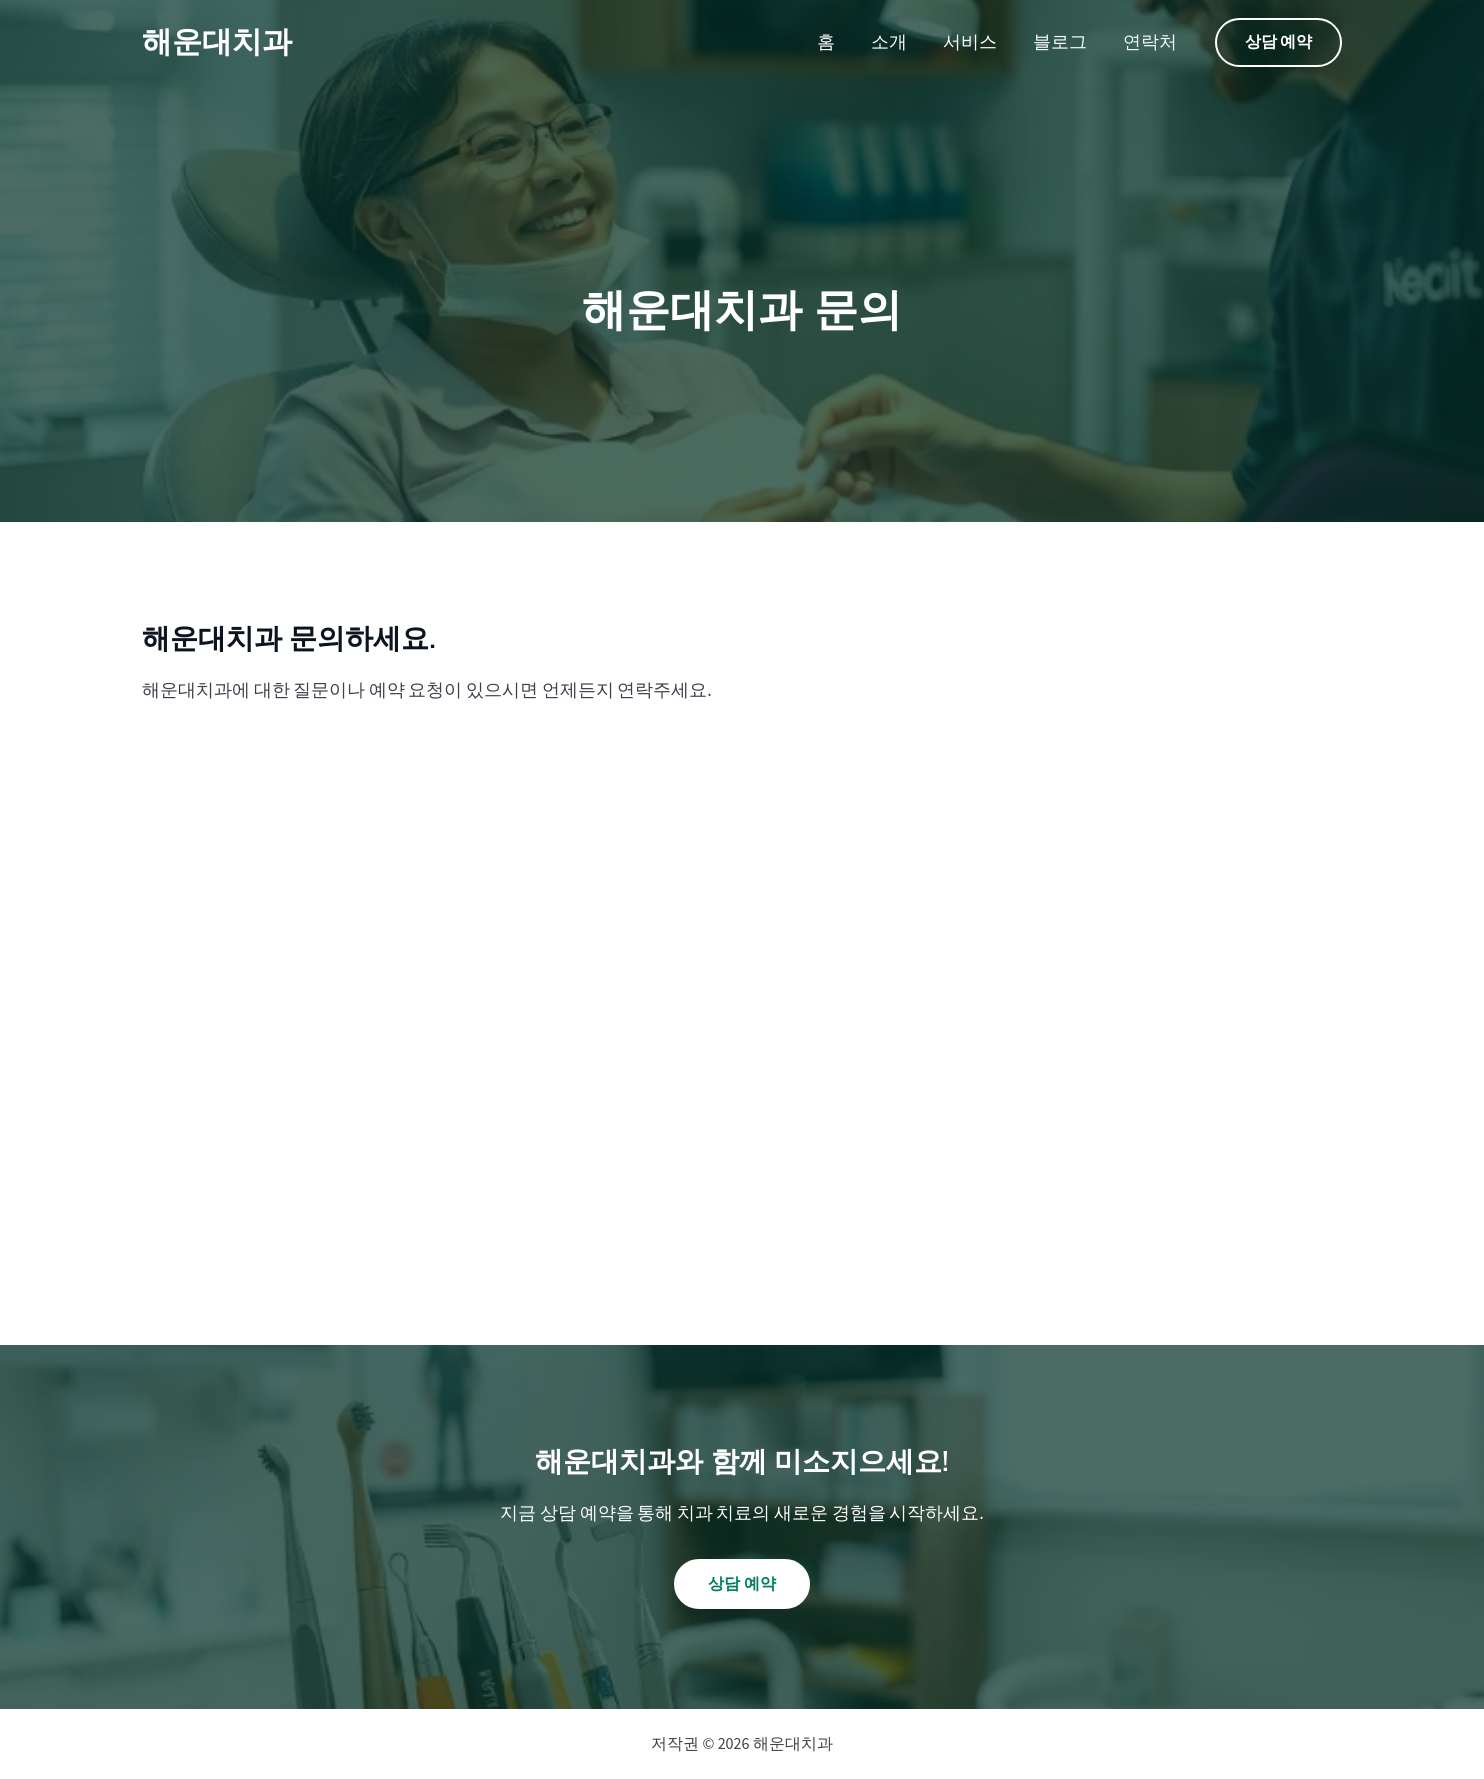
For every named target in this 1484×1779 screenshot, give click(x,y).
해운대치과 (217, 42)
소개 (889, 42)
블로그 (1060, 42)
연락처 (1150, 42)
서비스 (970, 42)
